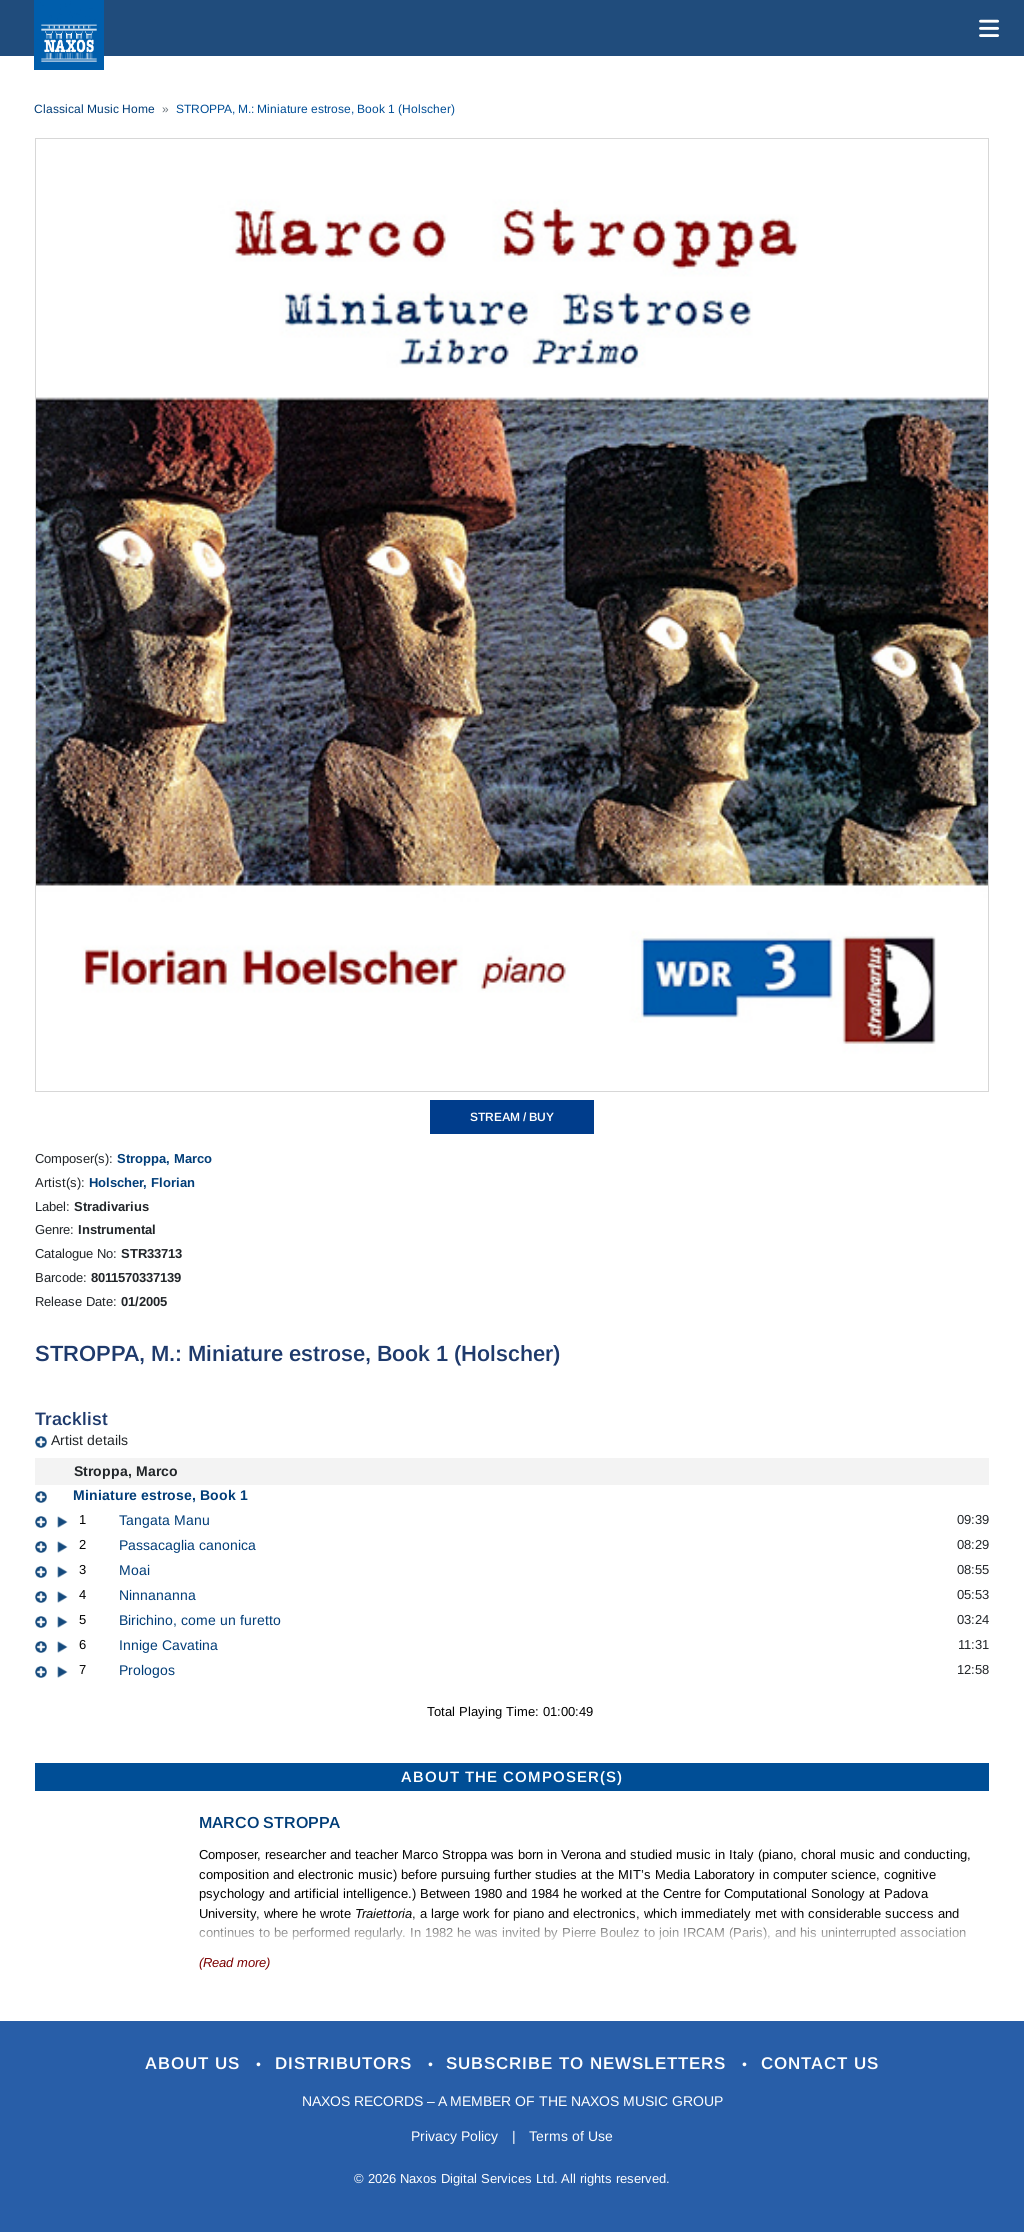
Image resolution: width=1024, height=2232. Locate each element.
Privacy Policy (454, 2136)
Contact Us (821, 2063)
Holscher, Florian (142, 1182)
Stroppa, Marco (164, 1158)
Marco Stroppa (269, 1822)
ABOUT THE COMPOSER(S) (512, 1776)
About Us (195, 2063)
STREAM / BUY (512, 1117)
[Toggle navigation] (985, 28)
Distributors (346, 2063)
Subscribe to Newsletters (590, 2063)
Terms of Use (572, 2136)
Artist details (89, 1440)
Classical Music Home (94, 109)
